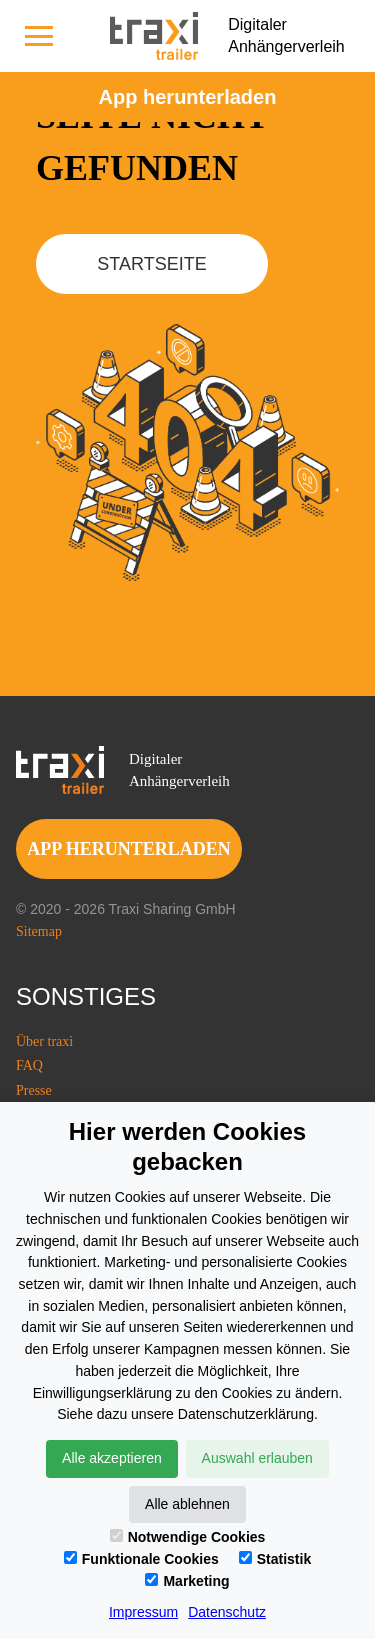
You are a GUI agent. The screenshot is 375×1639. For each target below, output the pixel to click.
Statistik (275, 1559)
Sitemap (39, 931)
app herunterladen (129, 849)
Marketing (187, 1581)
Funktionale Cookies (141, 1559)
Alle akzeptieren (112, 1458)
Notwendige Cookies (188, 1537)
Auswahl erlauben (257, 1458)
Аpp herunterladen (188, 97)
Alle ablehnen (187, 1504)
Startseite (151, 264)
